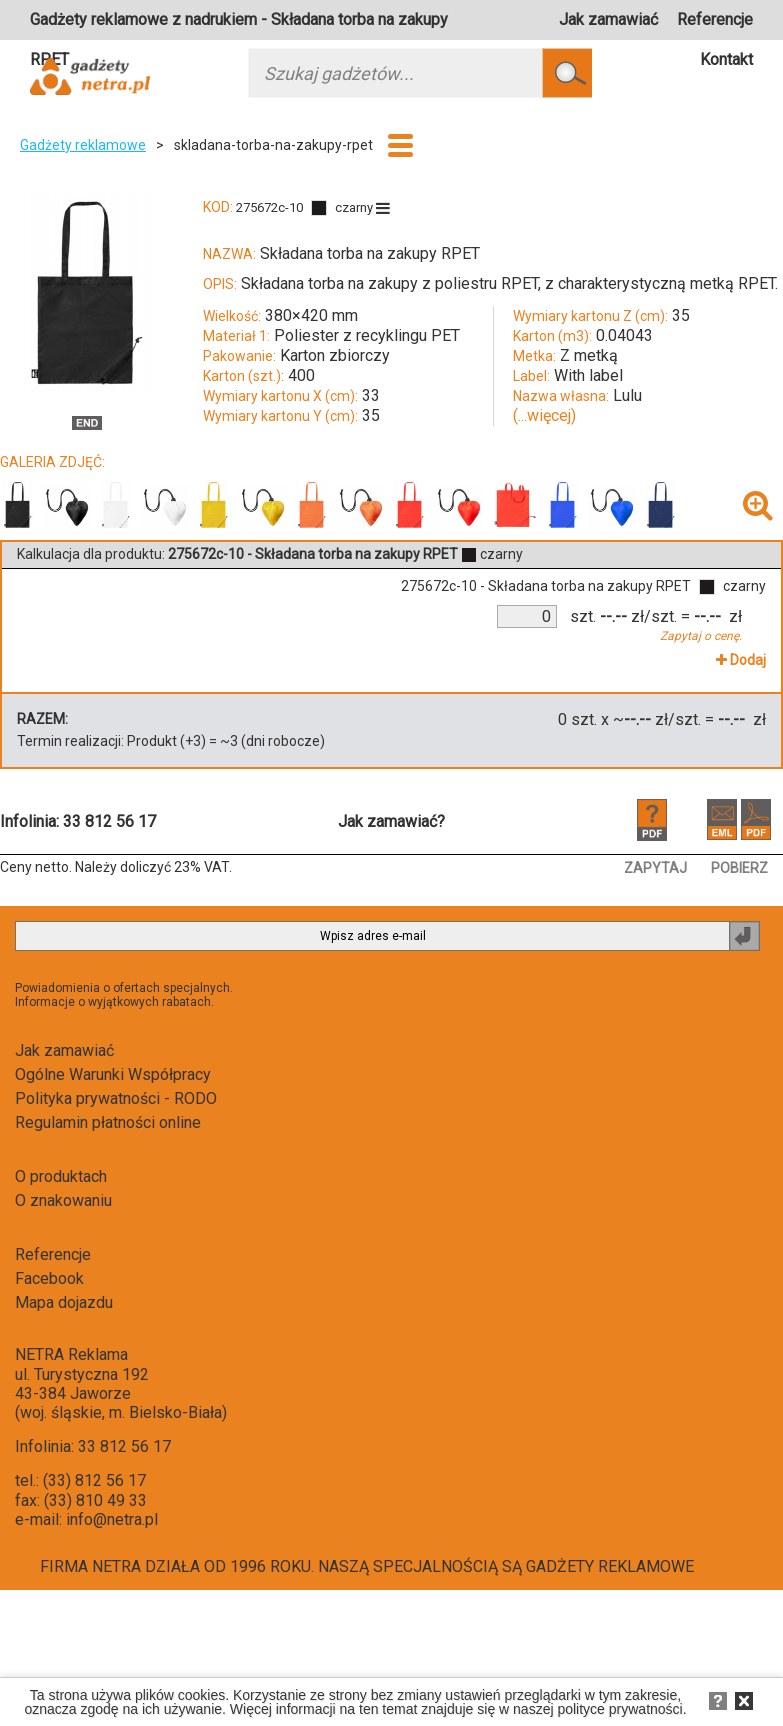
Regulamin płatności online (108, 1122)
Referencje (715, 19)
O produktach (61, 1176)
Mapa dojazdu (64, 1302)
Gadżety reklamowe (83, 145)
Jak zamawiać (608, 19)
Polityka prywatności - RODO (116, 1098)
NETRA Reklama (71, 1354)
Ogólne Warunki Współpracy (113, 1074)
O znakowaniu (63, 1200)
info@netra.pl (112, 1519)
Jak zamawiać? (391, 821)
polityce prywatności (619, 1709)
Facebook (49, 1278)
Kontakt (726, 59)
